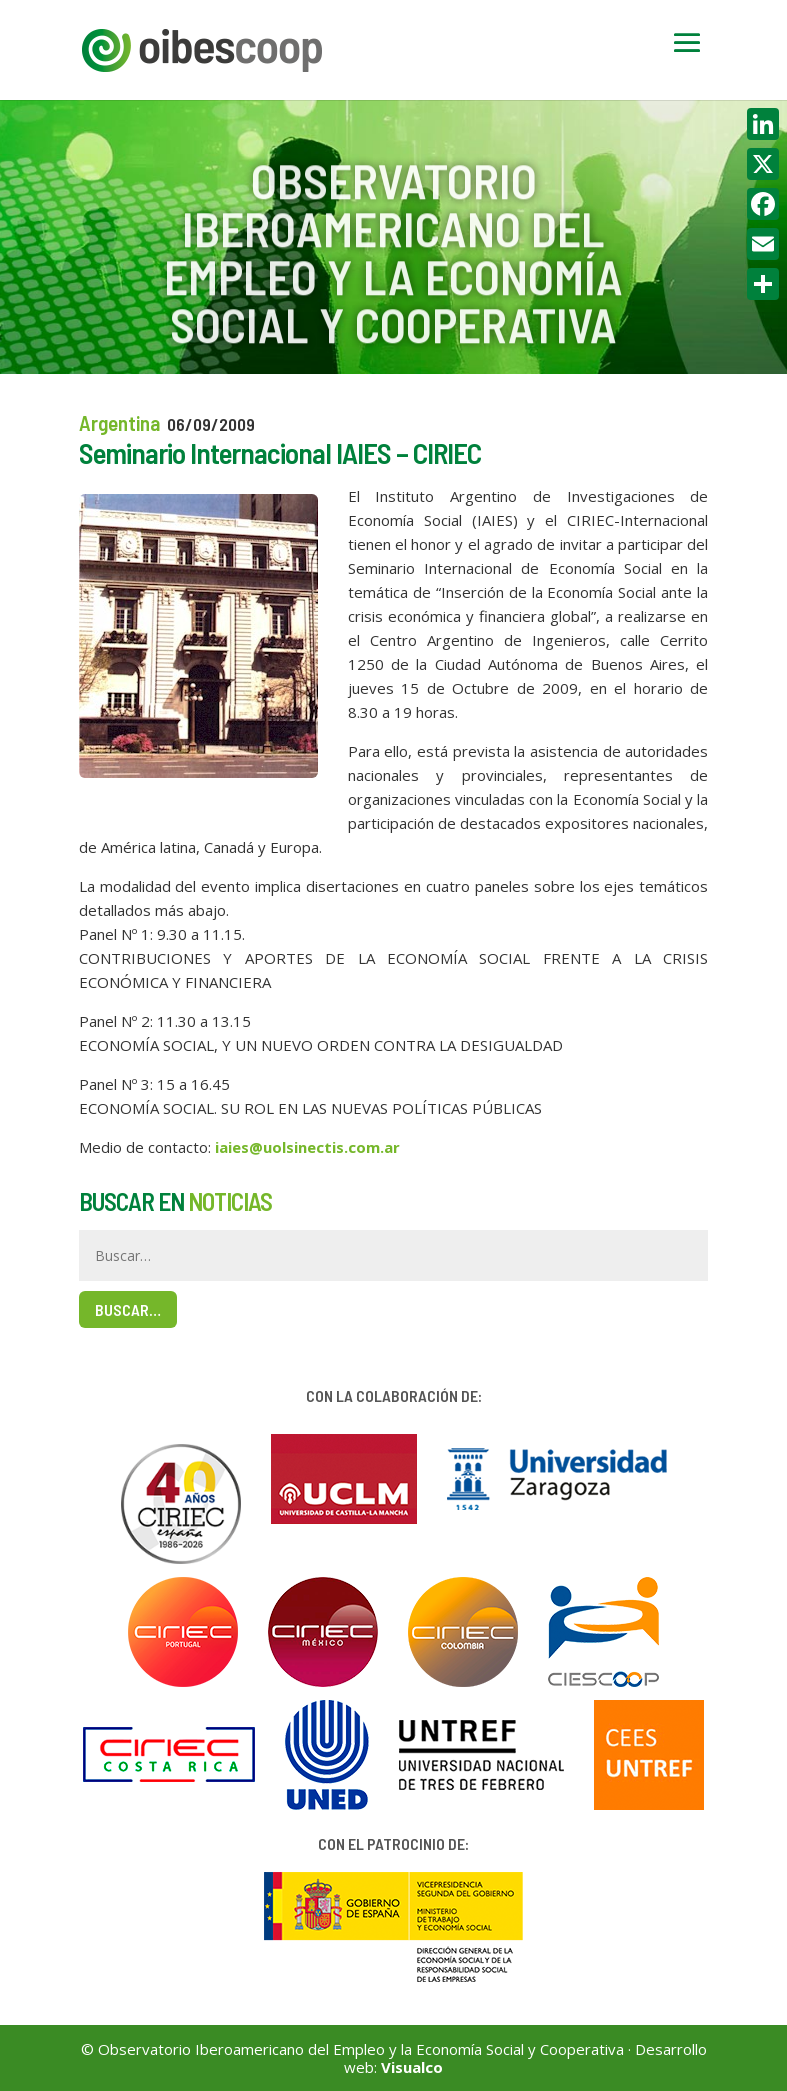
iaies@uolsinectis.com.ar (307, 1147)
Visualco (412, 2067)
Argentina (119, 422)
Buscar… (128, 1309)
